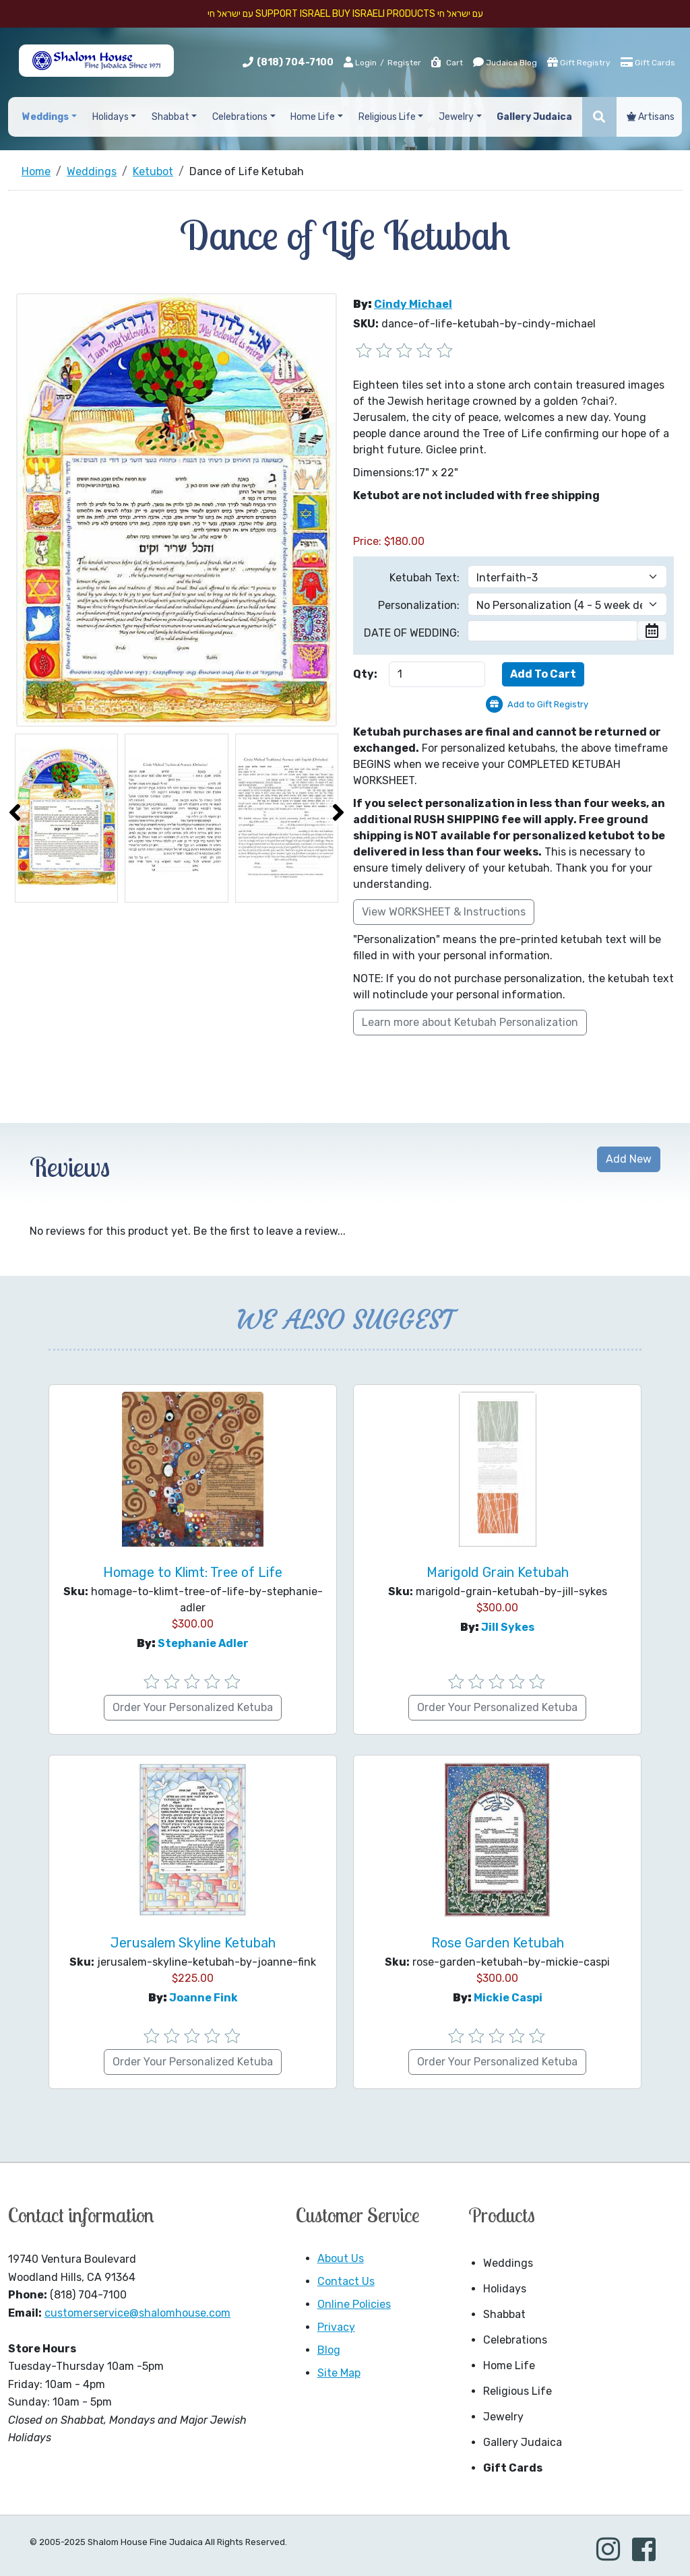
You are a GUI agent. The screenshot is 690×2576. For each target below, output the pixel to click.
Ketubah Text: (424, 577)
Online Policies (354, 2304)
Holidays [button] (110, 117)
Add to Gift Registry (547, 704)
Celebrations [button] (240, 117)
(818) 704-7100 (295, 62)
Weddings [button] (45, 117)
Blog (328, 2350)
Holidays (504, 2288)
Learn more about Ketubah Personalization (470, 1022)
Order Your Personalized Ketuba (193, 1707)
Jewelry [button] (456, 117)
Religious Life (517, 2391)
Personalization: (419, 605)
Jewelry (503, 2416)
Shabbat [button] (170, 117)
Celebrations (515, 2339)
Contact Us (346, 2281)
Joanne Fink (203, 1997)
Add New (629, 1159)
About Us (340, 2258)
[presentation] (14, 812)
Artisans (651, 117)
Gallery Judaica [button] (534, 117)
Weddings (508, 2263)
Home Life (509, 2365)
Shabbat (504, 2314)
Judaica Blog (505, 62)
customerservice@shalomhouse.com (137, 2313)
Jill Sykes (507, 1627)
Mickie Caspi (508, 1997)
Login (360, 62)
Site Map (338, 2372)
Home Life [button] (312, 117)
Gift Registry (578, 62)
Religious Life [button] (387, 117)
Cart (446, 63)
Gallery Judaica (522, 2442)
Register (404, 62)
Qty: (365, 674)
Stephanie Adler (203, 1643)
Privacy (336, 2327)
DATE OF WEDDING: (412, 632)
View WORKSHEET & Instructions (444, 911)
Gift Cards (648, 62)
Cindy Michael (413, 304)
